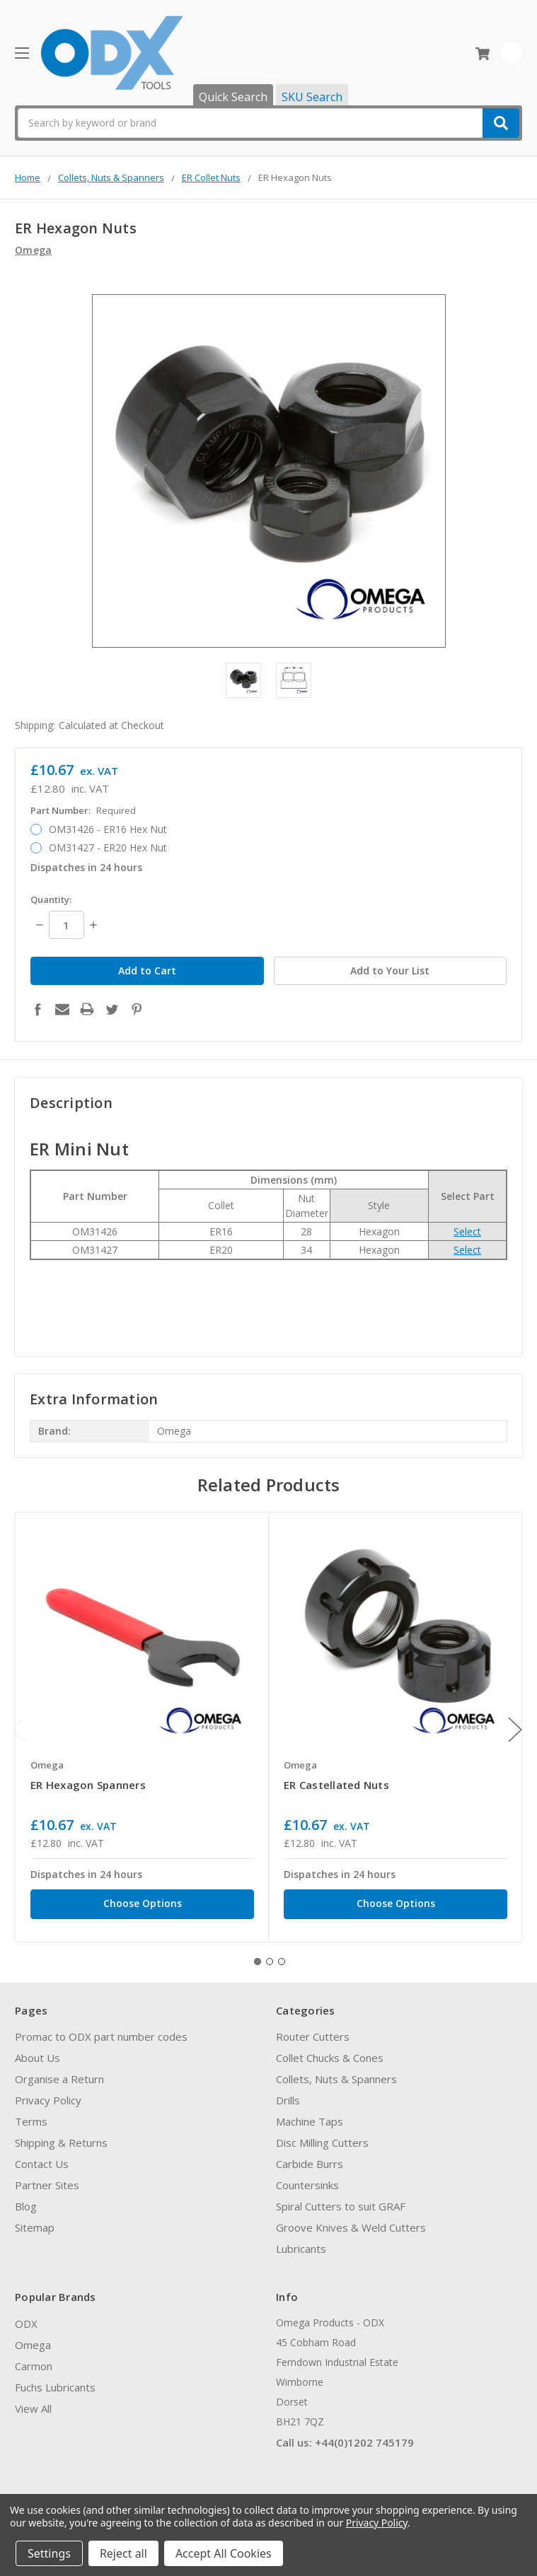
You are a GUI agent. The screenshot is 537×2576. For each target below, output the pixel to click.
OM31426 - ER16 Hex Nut (108, 829)
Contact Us (42, 2157)
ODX (26, 2316)
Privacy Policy (48, 2093)
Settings (49, 2553)
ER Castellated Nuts (336, 1778)
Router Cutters (313, 2029)
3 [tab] (281, 1954)
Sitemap (34, 2220)
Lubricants (301, 2241)
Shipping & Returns (61, 2135)
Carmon (33, 2358)
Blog (26, 2199)
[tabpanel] (142, 1719)
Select (467, 1223)
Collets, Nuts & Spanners (336, 2072)
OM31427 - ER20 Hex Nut (108, 847)
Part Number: (83, 810)
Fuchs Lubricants (55, 2379)
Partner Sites (47, 2178)
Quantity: (50, 899)
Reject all (123, 2553)
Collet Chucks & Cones (329, 2051)
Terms (31, 2114)
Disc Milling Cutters (322, 2135)
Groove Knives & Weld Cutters (351, 2220)
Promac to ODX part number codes (101, 2029)
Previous (18, 1722)
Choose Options (142, 1895)
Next (515, 1722)
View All (33, 2401)
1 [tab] (257, 1954)
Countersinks (307, 2178)
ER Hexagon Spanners (88, 1778)
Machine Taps (309, 2114)
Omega (33, 2337)
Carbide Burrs (309, 2157)
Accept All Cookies (223, 2553)
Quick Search (233, 97)
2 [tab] (269, 1954)
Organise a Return (59, 2072)
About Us (37, 2051)
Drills (288, 2093)
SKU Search (312, 97)
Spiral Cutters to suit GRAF (340, 2199)
